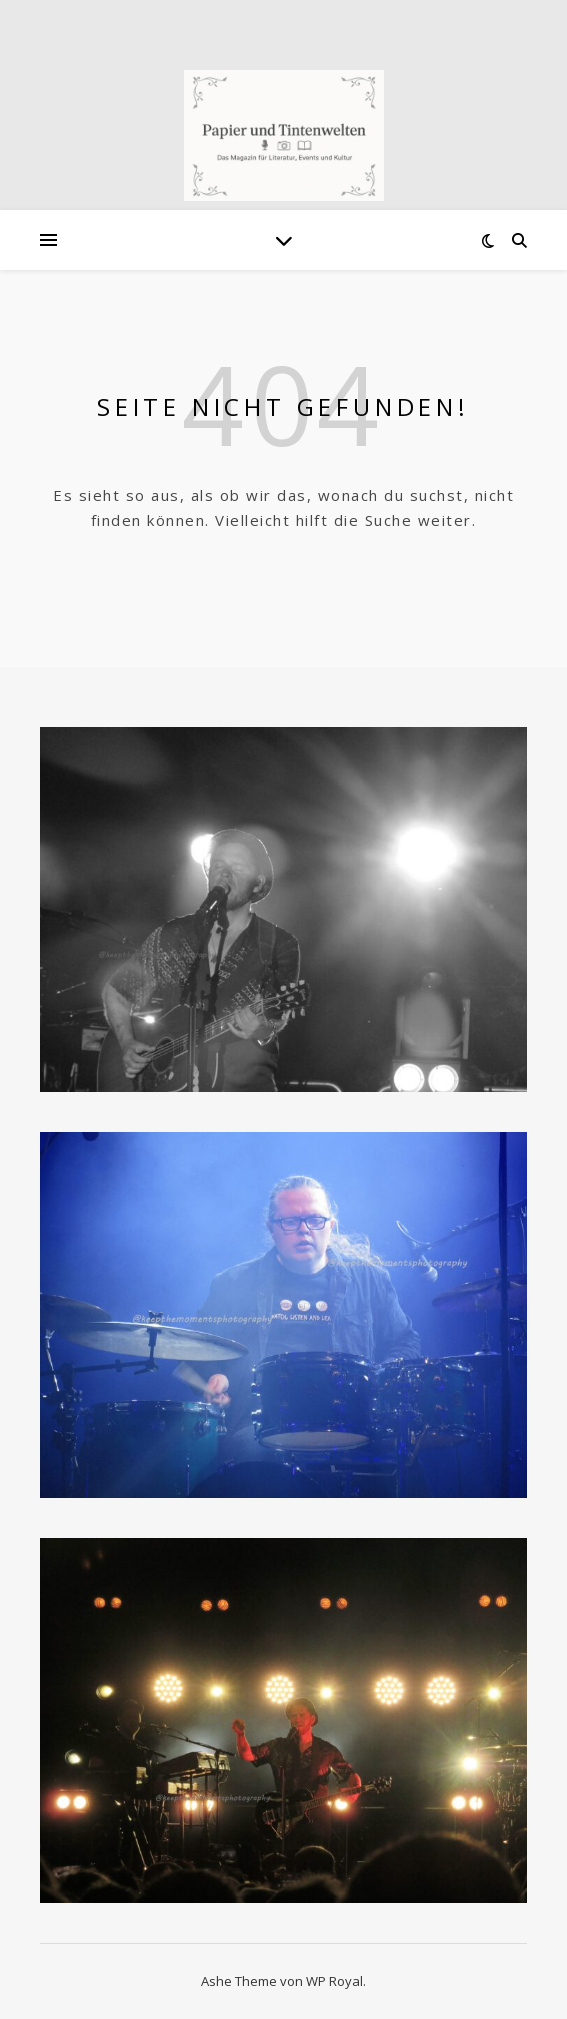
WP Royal (334, 1981)
